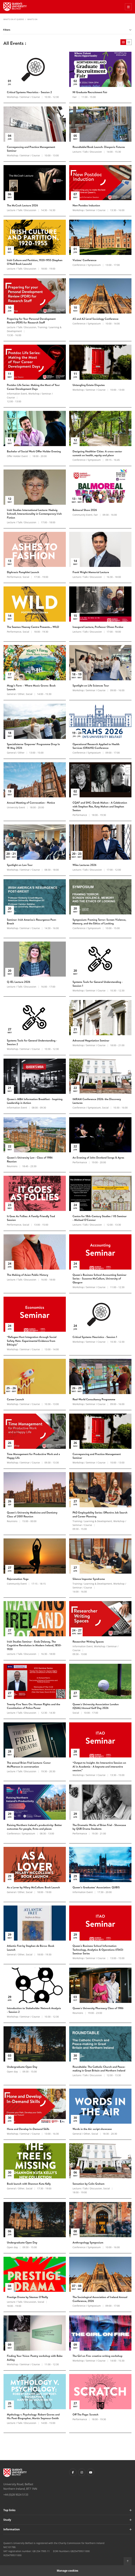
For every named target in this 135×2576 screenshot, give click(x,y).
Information (11, 2529)
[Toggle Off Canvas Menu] (128, 6)
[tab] (123, 42)
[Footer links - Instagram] (81, 2472)
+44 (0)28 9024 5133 (15, 2494)
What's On (32, 19)
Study (7, 2520)
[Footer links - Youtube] (90, 2472)
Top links (9, 2510)
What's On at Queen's (13, 19)
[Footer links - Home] (15, 2473)
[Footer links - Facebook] (73, 2472)
